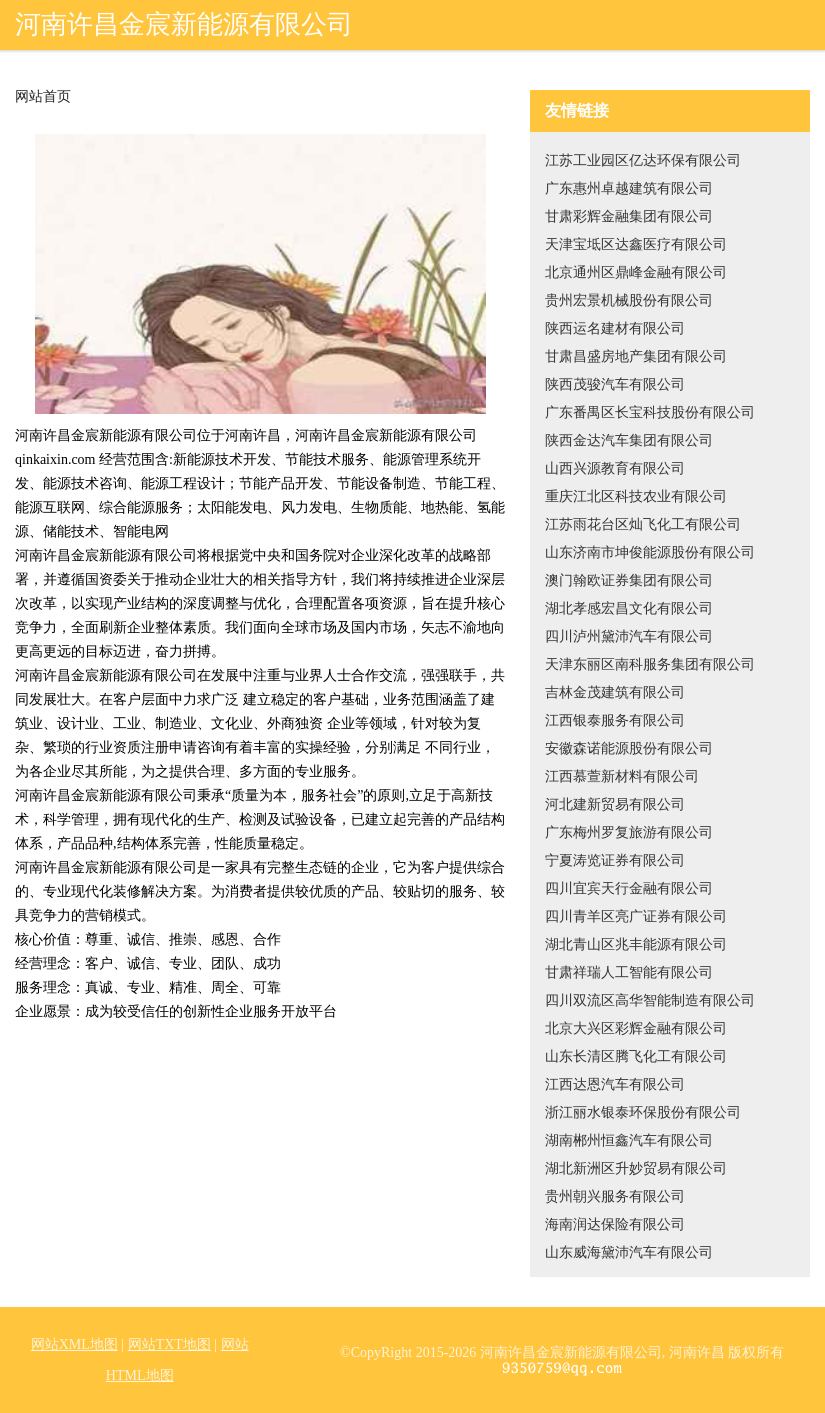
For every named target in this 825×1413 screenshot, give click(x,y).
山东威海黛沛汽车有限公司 (629, 1252)
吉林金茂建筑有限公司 (615, 692)
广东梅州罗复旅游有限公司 (629, 832)
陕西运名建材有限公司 (615, 328)
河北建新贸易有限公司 (615, 804)
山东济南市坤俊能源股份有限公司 (650, 552)
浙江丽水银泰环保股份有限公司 (643, 1112)
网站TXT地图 (169, 1344)
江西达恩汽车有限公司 (615, 1084)
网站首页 (43, 97)
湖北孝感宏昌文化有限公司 (629, 608)
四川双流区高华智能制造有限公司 (650, 1000)
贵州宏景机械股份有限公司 (629, 300)
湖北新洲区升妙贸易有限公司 (636, 1168)
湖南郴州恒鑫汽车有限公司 (629, 1140)
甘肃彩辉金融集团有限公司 (629, 216)
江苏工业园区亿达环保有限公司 (643, 160)
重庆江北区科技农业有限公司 (636, 496)
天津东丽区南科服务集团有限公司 (650, 664)
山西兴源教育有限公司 (615, 468)
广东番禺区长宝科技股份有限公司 (650, 412)
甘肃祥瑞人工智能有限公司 (629, 972)
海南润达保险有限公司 (615, 1224)
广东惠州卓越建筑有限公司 (629, 188)
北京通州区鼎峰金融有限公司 (636, 272)
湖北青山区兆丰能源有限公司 (636, 944)
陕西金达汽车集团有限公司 (629, 440)
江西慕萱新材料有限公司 (622, 776)
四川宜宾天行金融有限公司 (629, 888)
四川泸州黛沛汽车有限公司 (629, 636)
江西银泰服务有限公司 (615, 720)
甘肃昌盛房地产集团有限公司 (636, 356)
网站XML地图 (74, 1344)
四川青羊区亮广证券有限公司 (636, 916)
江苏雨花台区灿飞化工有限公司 (643, 524)
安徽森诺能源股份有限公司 (629, 748)
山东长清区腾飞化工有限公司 (636, 1056)
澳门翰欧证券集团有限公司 (629, 580)
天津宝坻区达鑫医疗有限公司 (636, 244)
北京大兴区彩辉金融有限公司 (636, 1028)
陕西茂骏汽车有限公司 (615, 384)
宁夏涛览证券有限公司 (615, 860)
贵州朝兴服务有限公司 (615, 1196)
